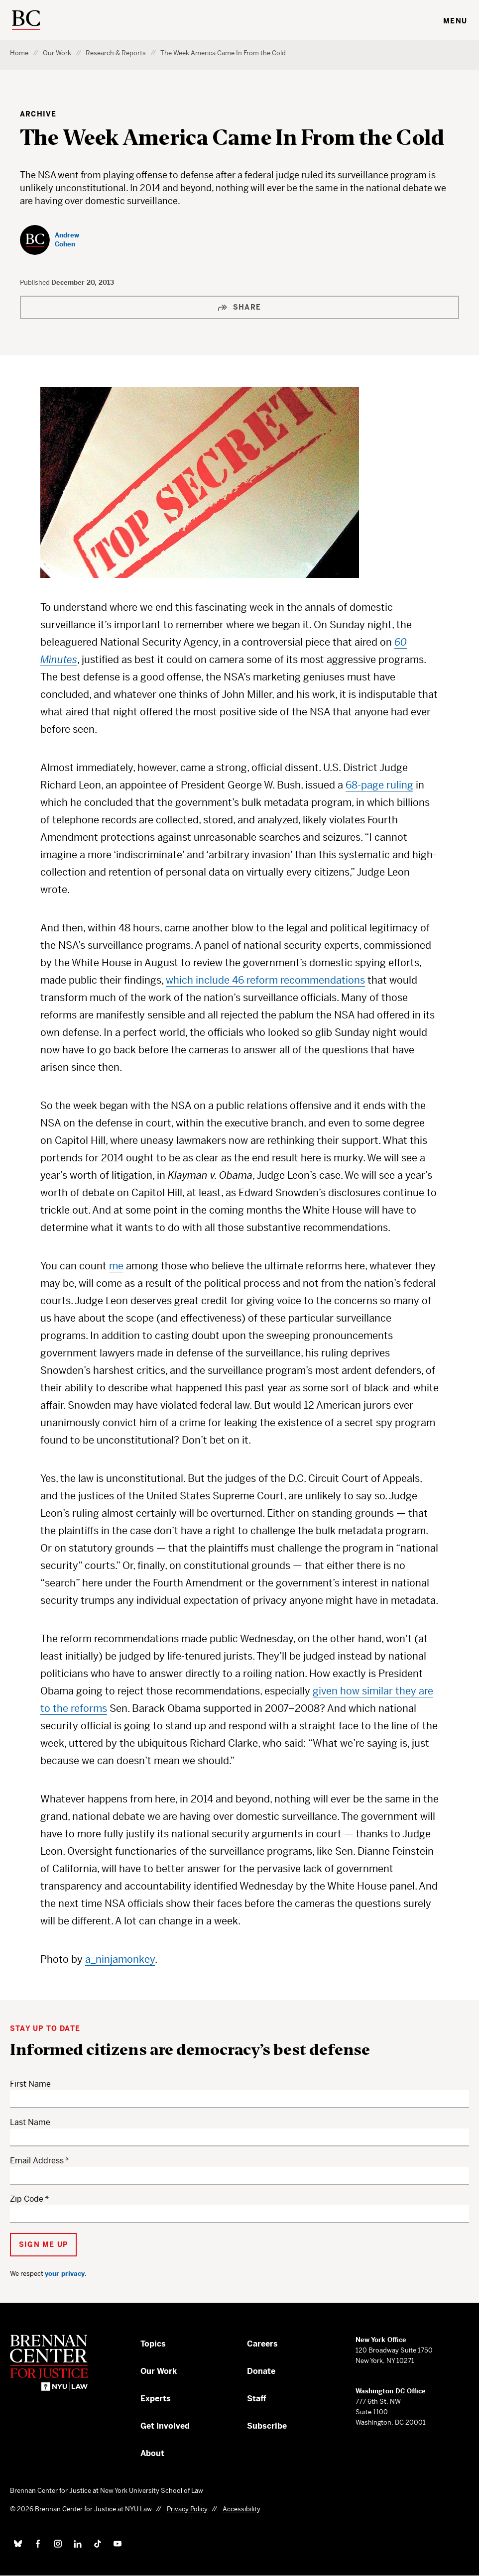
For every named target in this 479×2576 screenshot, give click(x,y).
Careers (262, 2344)
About (152, 2453)
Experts (155, 2398)
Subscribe (267, 2426)
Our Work (57, 53)
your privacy (65, 2273)
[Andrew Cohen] (61, 240)
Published (35, 282)
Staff (256, 2398)
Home (19, 53)
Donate (261, 2371)
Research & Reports (116, 53)
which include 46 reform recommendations (265, 980)
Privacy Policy (187, 2509)
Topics (153, 2344)
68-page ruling (379, 785)
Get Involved (165, 2426)
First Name (30, 2084)
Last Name (30, 2122)
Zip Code (26, 2199)
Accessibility (241, 2509)
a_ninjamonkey (120, 1959)
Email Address (37, 2160)
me (116, 1266)
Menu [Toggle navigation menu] (455, 20)
